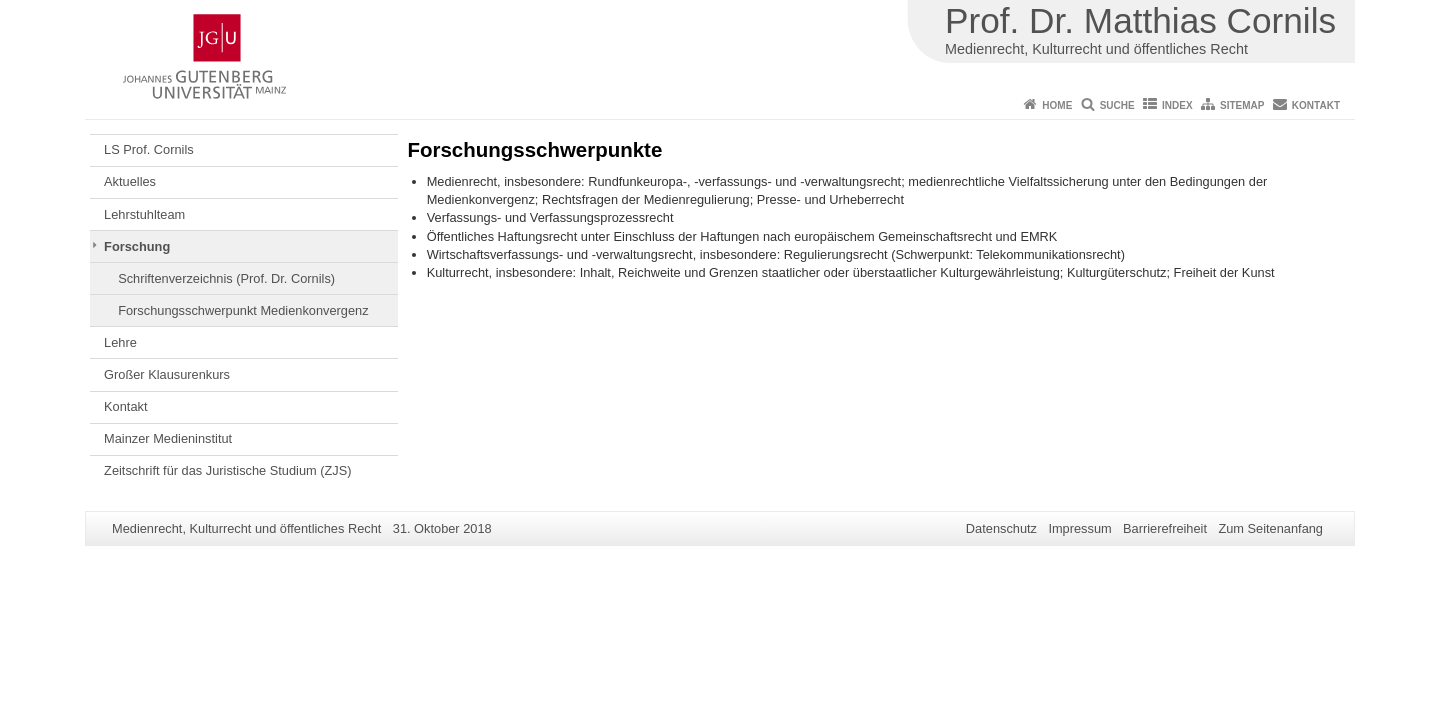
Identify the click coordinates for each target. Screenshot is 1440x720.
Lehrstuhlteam (144, 214)
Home (1057, 105)
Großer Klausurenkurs (167, 374)
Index (1177, 105)
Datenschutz (1001, 528)
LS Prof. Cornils (149, 149)
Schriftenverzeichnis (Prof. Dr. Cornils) (226, 278)
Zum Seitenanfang (1270, 528)
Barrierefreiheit (1165, 528)
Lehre (120, 342)
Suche (1117, 105)
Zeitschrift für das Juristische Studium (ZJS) (227, 470)
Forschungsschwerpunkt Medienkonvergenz (243, 310)
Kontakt (1316, 105)
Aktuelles (130, 181)
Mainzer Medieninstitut (168, 438)
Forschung (137, 246)
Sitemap (1242, 105)
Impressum (1079, 528)
